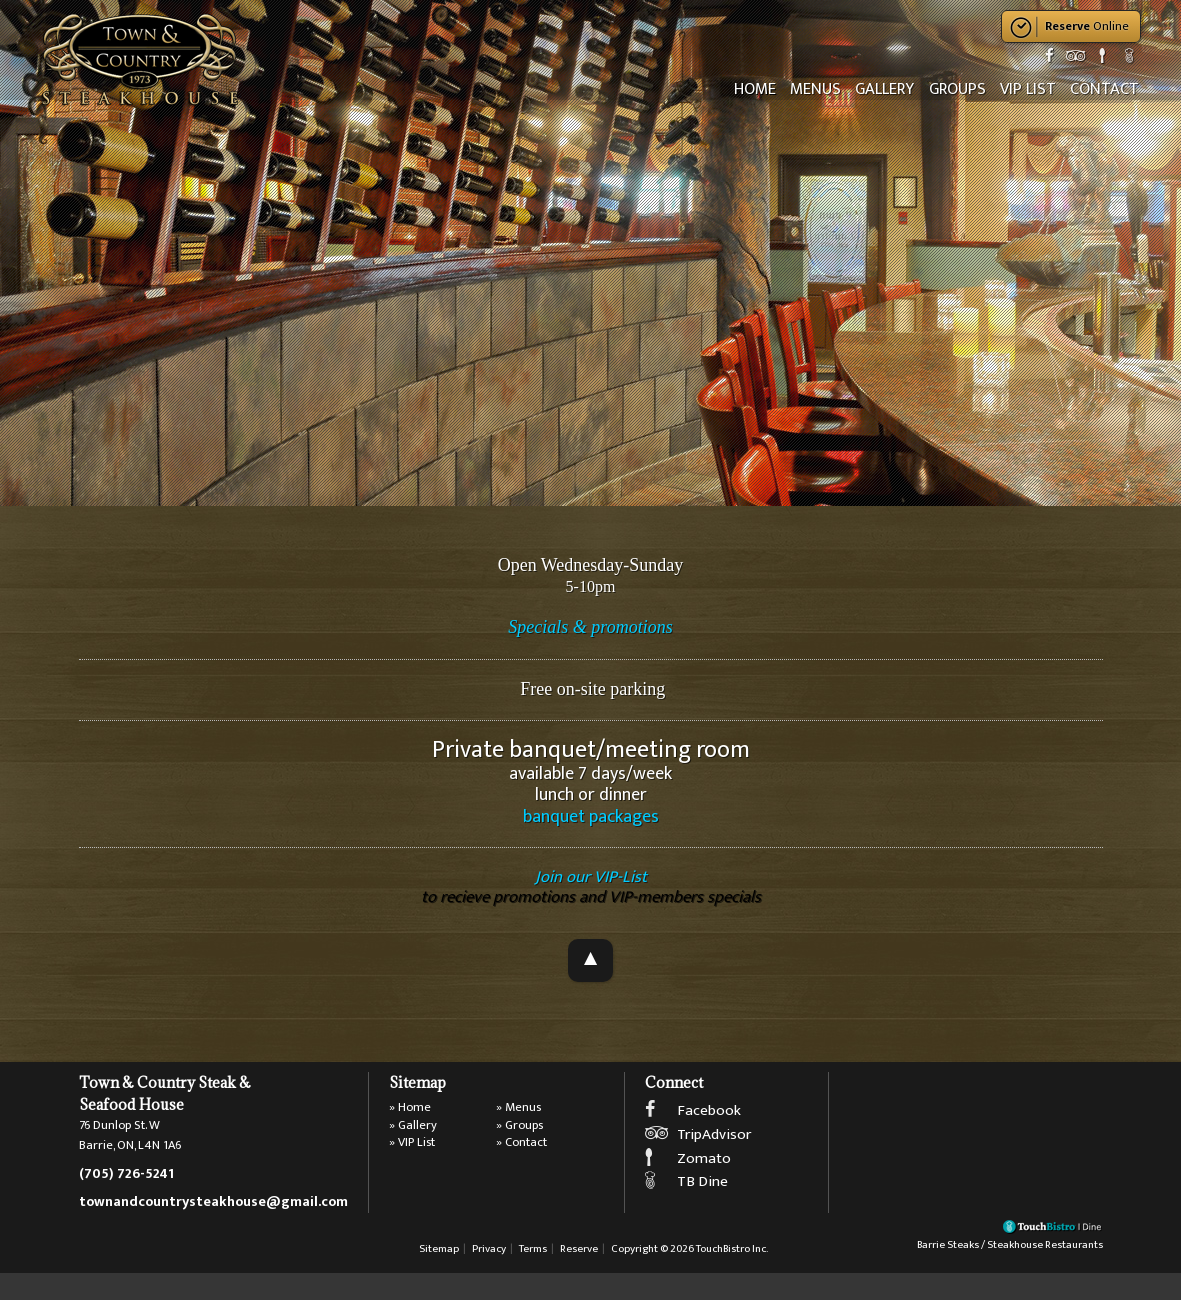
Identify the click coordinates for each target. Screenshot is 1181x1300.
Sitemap (439, 1276)
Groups (964, 89)
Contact (1106, 89)
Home (769, 89)
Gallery (894, 89)
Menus (827, 89)
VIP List (1032, 89)
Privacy (489, 1276)
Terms (533, 1276)
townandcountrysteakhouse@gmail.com (213, 1218)
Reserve (579, 1276)
